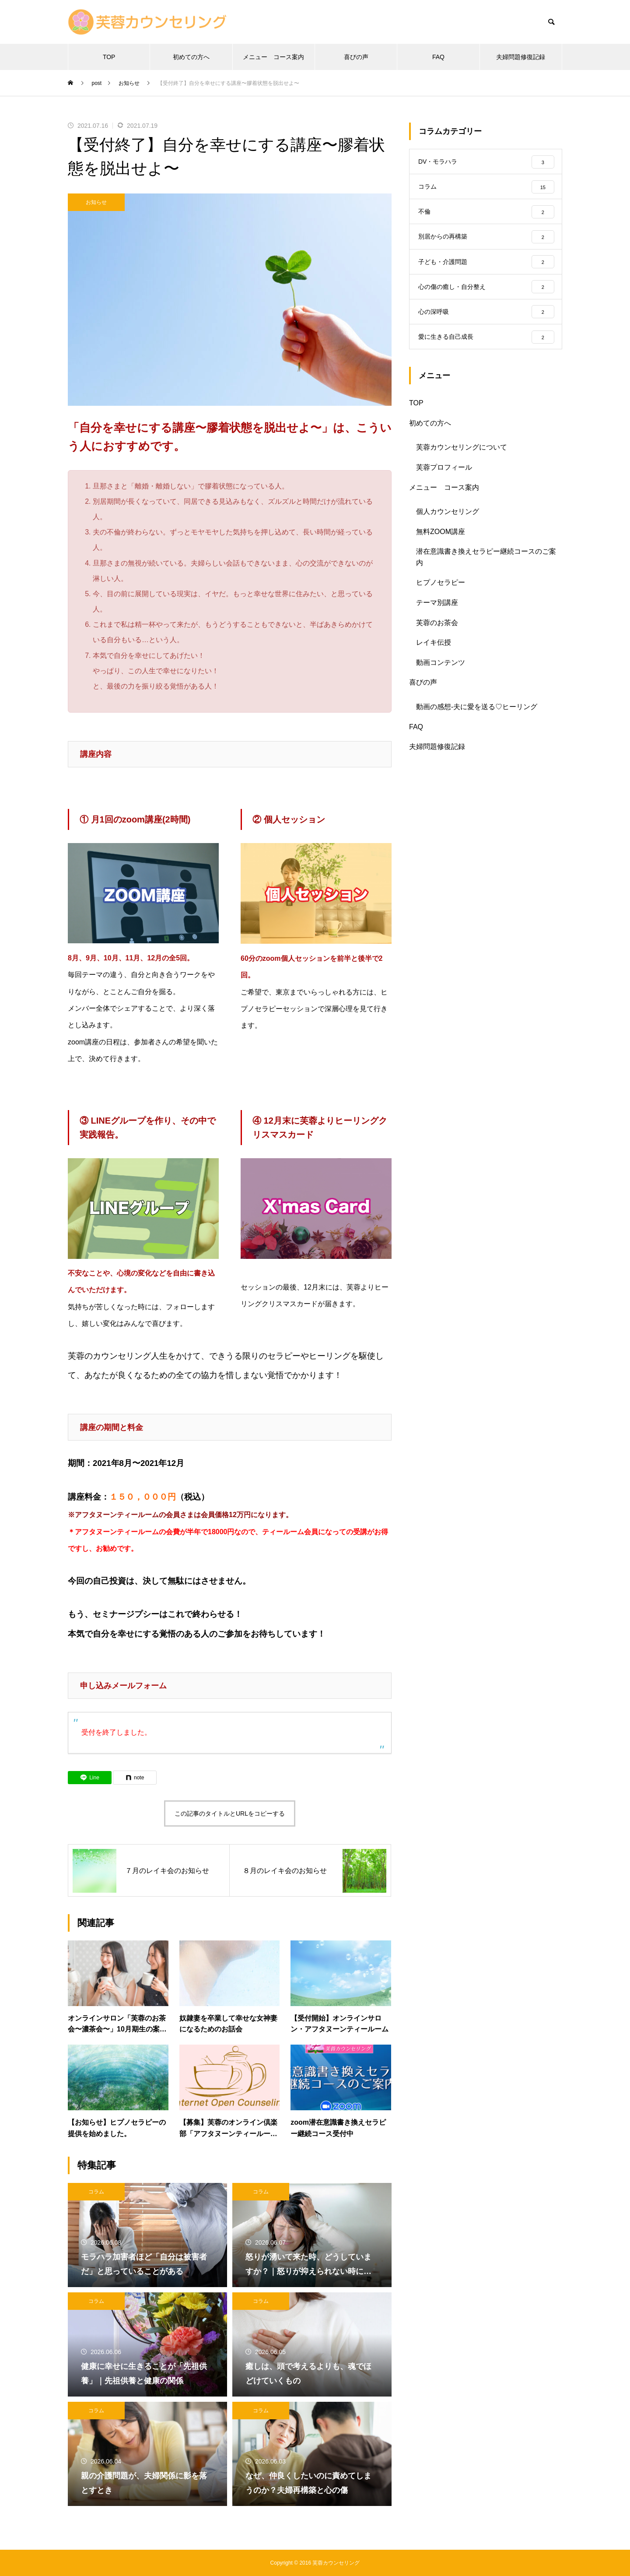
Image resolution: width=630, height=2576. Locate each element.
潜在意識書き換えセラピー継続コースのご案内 (486, 567)
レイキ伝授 (433, 652)
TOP (109, 56)
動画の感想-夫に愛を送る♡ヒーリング (476, 716)
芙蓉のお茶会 (437, 632)
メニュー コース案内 (273, 56)
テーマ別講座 (437, 612)
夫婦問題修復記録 (520, 56)
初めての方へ (191, 56)
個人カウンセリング (447, 521)
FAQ (438, 56)
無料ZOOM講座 (440, 541)
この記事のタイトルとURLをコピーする (230, 1813)
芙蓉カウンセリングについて (461, 457)
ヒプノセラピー (440, 592)
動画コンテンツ (440, 672)
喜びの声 (356, 56)
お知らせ (96, 202)
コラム (96, 2192)
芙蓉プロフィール (444, 477)
